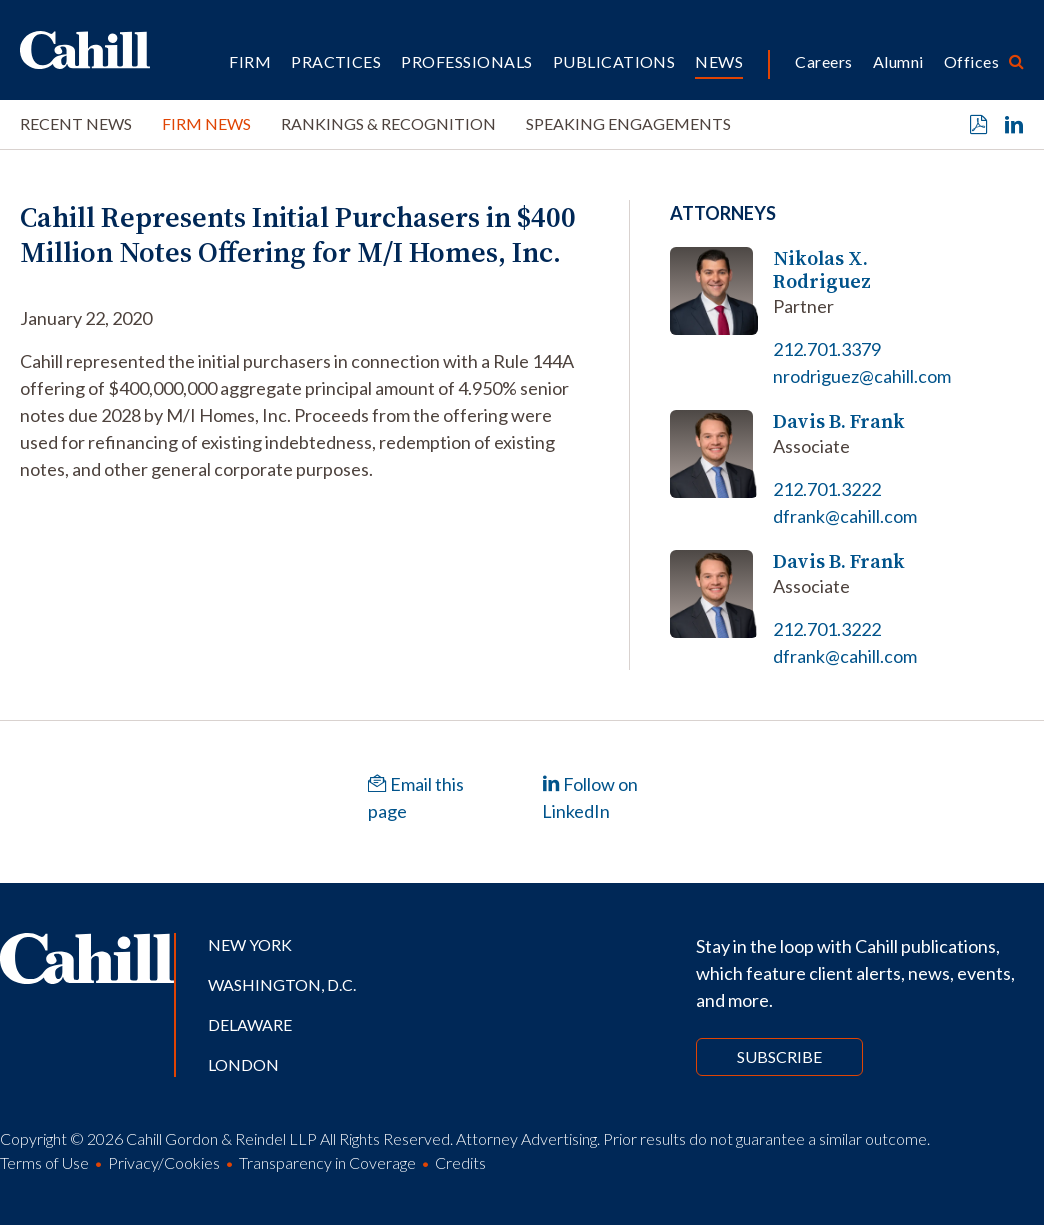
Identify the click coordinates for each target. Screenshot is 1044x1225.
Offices (971, 61)
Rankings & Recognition (388, 123)
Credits (460, 1162)
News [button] (719, 61)
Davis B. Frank (839, 421)
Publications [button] (614, 61)
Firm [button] (250, 61)
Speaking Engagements (628, 123)
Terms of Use (44, 1162)
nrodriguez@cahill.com (862, 376)
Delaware (250, 1024)
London (243, 1064)
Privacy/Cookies (164, 1162)
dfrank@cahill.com (845, 516)
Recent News (76, 123)
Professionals (466, 61)
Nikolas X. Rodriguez (822, 270)
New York (250, 944)
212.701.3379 (827, 349)
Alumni (898, 61)
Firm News (206, 123)
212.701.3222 (827, 489)
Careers (823, 61)
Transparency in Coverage (327, 1162)
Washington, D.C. (282, 984)
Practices (336, 61)
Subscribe (779, 1056)
